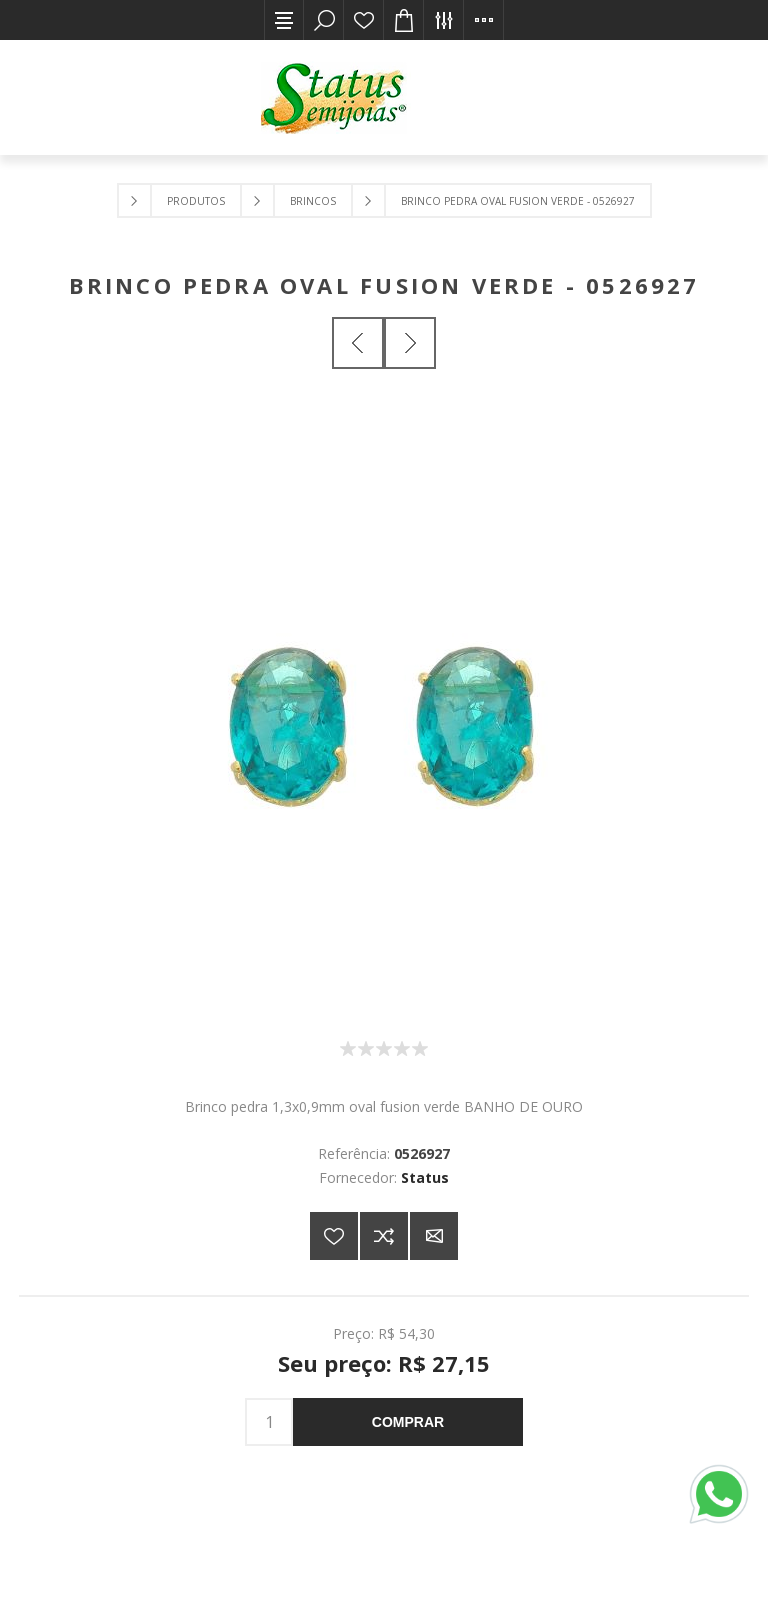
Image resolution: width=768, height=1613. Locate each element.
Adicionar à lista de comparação (384, 1236)
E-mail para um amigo (434, 1236)
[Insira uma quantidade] (269, 1422)
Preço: (353, 1333)
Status (425, 1177)
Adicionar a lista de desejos (334, 1236)
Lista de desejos (364, 20)
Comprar (408, 1422)
